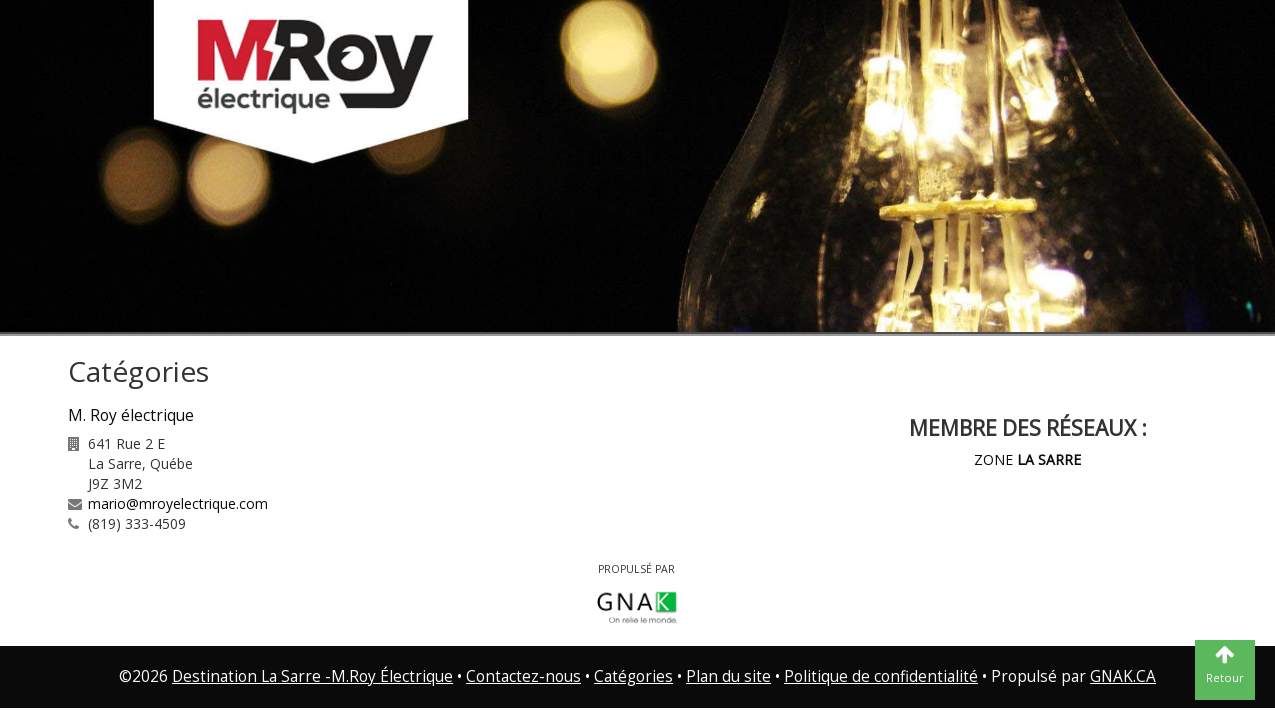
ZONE (1027, 459)
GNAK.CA (1123, 676)
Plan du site (728, 676)
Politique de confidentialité (881, 676)
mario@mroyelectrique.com (178, 503)
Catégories (633, 676)
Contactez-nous (523, 676)
